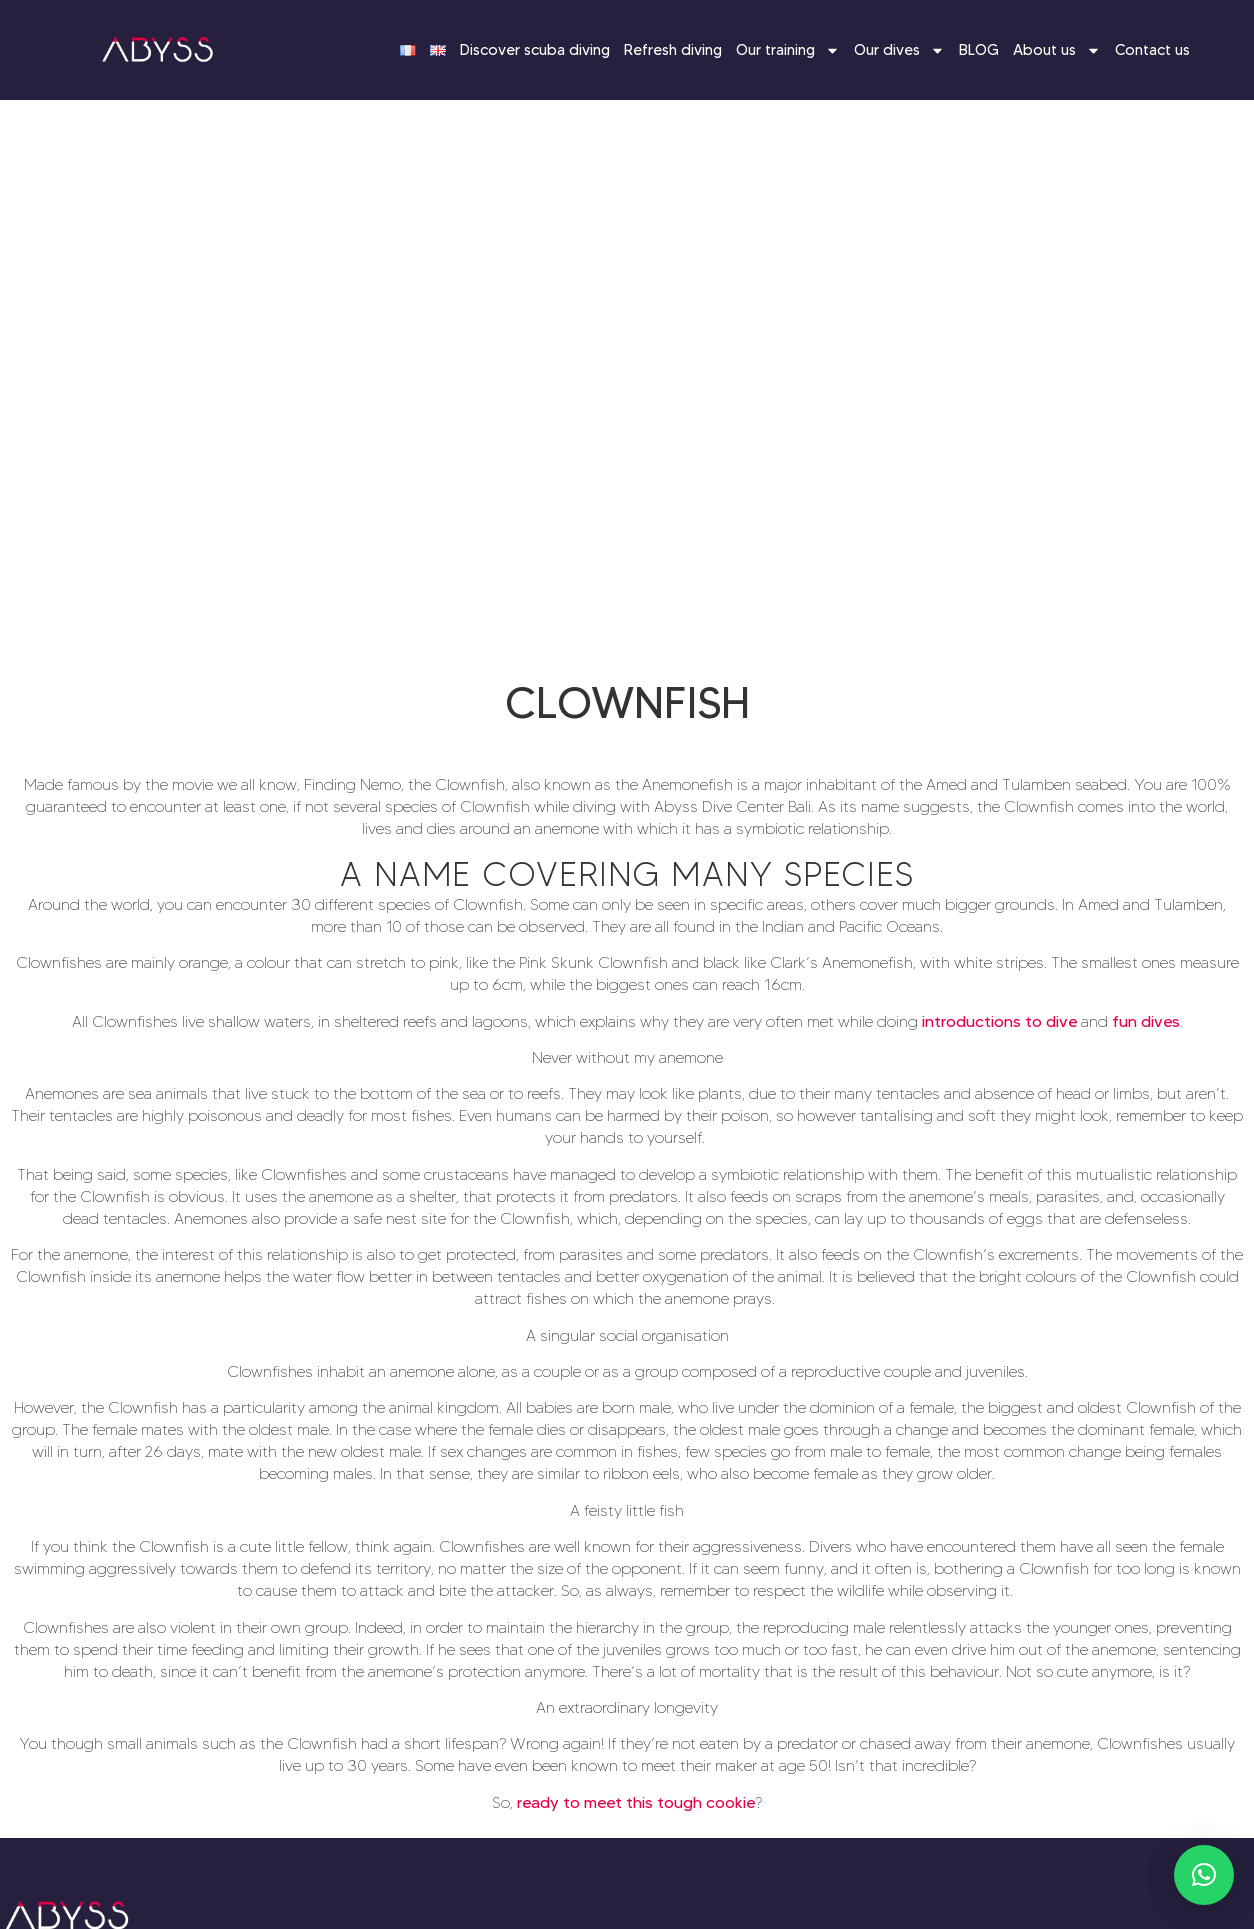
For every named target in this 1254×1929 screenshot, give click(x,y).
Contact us (1152, 50)
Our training (788, 50)
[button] (1204, 1875)
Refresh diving (673, 50)
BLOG (979, 50)
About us (1057, 50)
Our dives (899, 50)
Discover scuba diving (535, 50)
